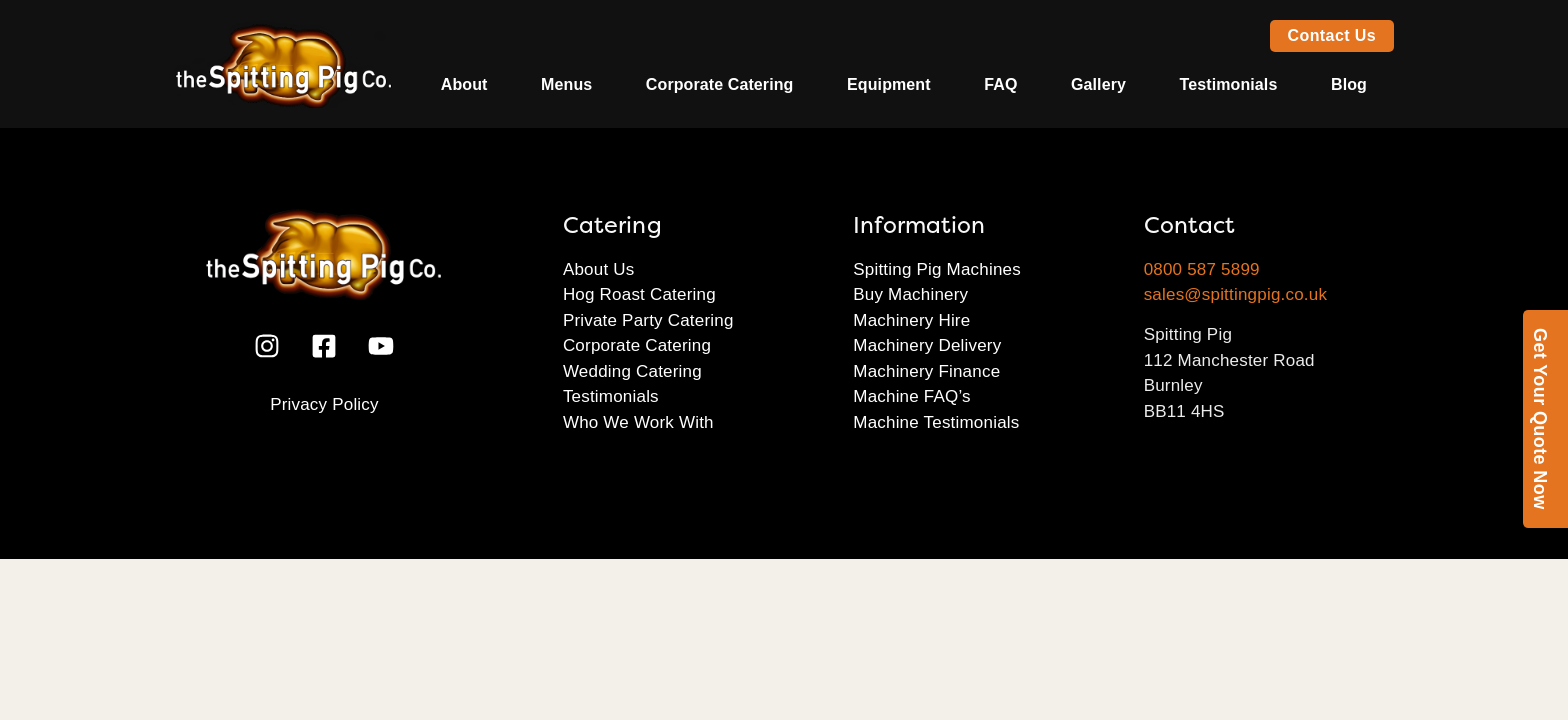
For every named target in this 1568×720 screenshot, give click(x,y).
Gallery (1098, 84)
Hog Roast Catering (639, 294)
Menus (566, 84)
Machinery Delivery (927, 345)
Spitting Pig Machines (937, 269)
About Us (599, 269)
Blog (1349, 84)
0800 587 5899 (1202, 269)
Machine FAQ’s (912, 396)
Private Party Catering (648, 320)
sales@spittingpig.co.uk (1235, 294)
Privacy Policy (324, 404)
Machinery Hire (911, 320)
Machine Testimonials (936, 422)
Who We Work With (638, 422)
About (464, 84)
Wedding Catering (632, 371)
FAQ (1000, 84)
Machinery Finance (926, 371)
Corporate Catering (720, 84)
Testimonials (1229, 84)
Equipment (889, 84)
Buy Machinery (910, 294)
